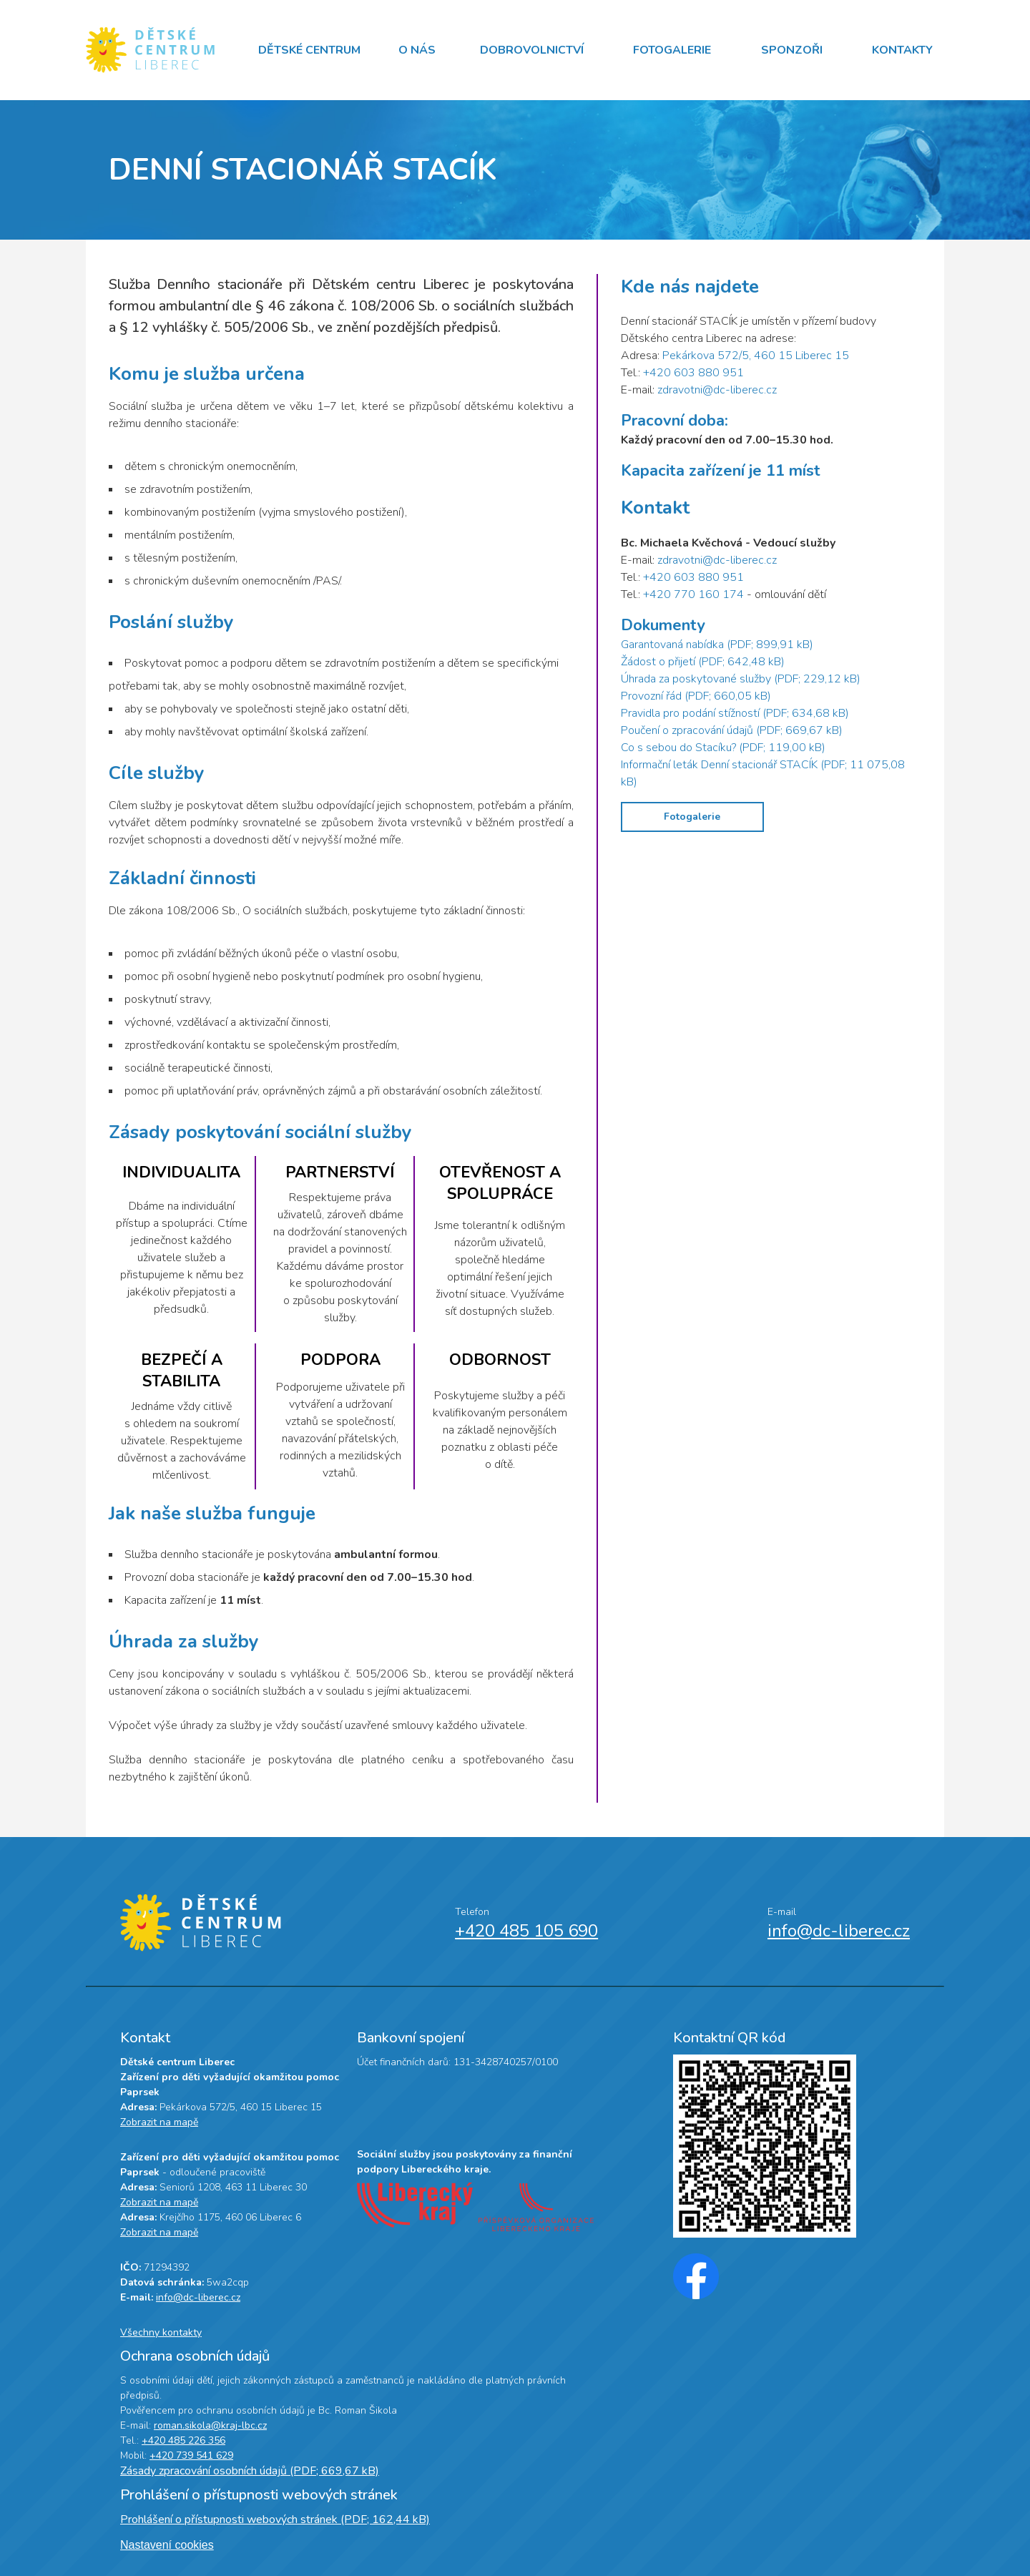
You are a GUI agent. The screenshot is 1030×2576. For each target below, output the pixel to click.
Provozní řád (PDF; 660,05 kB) (696, 696)
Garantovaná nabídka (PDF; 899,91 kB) (717, 644)
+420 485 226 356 (183, 2440)
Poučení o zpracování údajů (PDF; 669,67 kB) (732, 730)
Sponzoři (792, 50)
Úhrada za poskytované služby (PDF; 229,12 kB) (740, 679)
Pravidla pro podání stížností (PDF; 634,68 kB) (735, 713)
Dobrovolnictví (532, 50)
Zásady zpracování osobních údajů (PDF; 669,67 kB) (249, 2471)
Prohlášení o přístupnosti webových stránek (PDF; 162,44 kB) (275, 2519)
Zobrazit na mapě (159, 2122)
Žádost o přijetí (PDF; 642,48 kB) (703, 662)
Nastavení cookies (167, 2545)
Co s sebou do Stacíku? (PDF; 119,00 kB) (723, 747)
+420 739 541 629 (191, 2455)
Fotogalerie (672, 50)
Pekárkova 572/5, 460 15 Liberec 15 (755, 355)
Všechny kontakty (161, 2332)
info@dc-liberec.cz (838, 1930)
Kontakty (902, 50)
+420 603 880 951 (693, 373)
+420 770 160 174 (693, 594)
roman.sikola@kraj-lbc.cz (210, 2425)
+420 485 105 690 (526, 1930)
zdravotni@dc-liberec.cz (717, 390)
